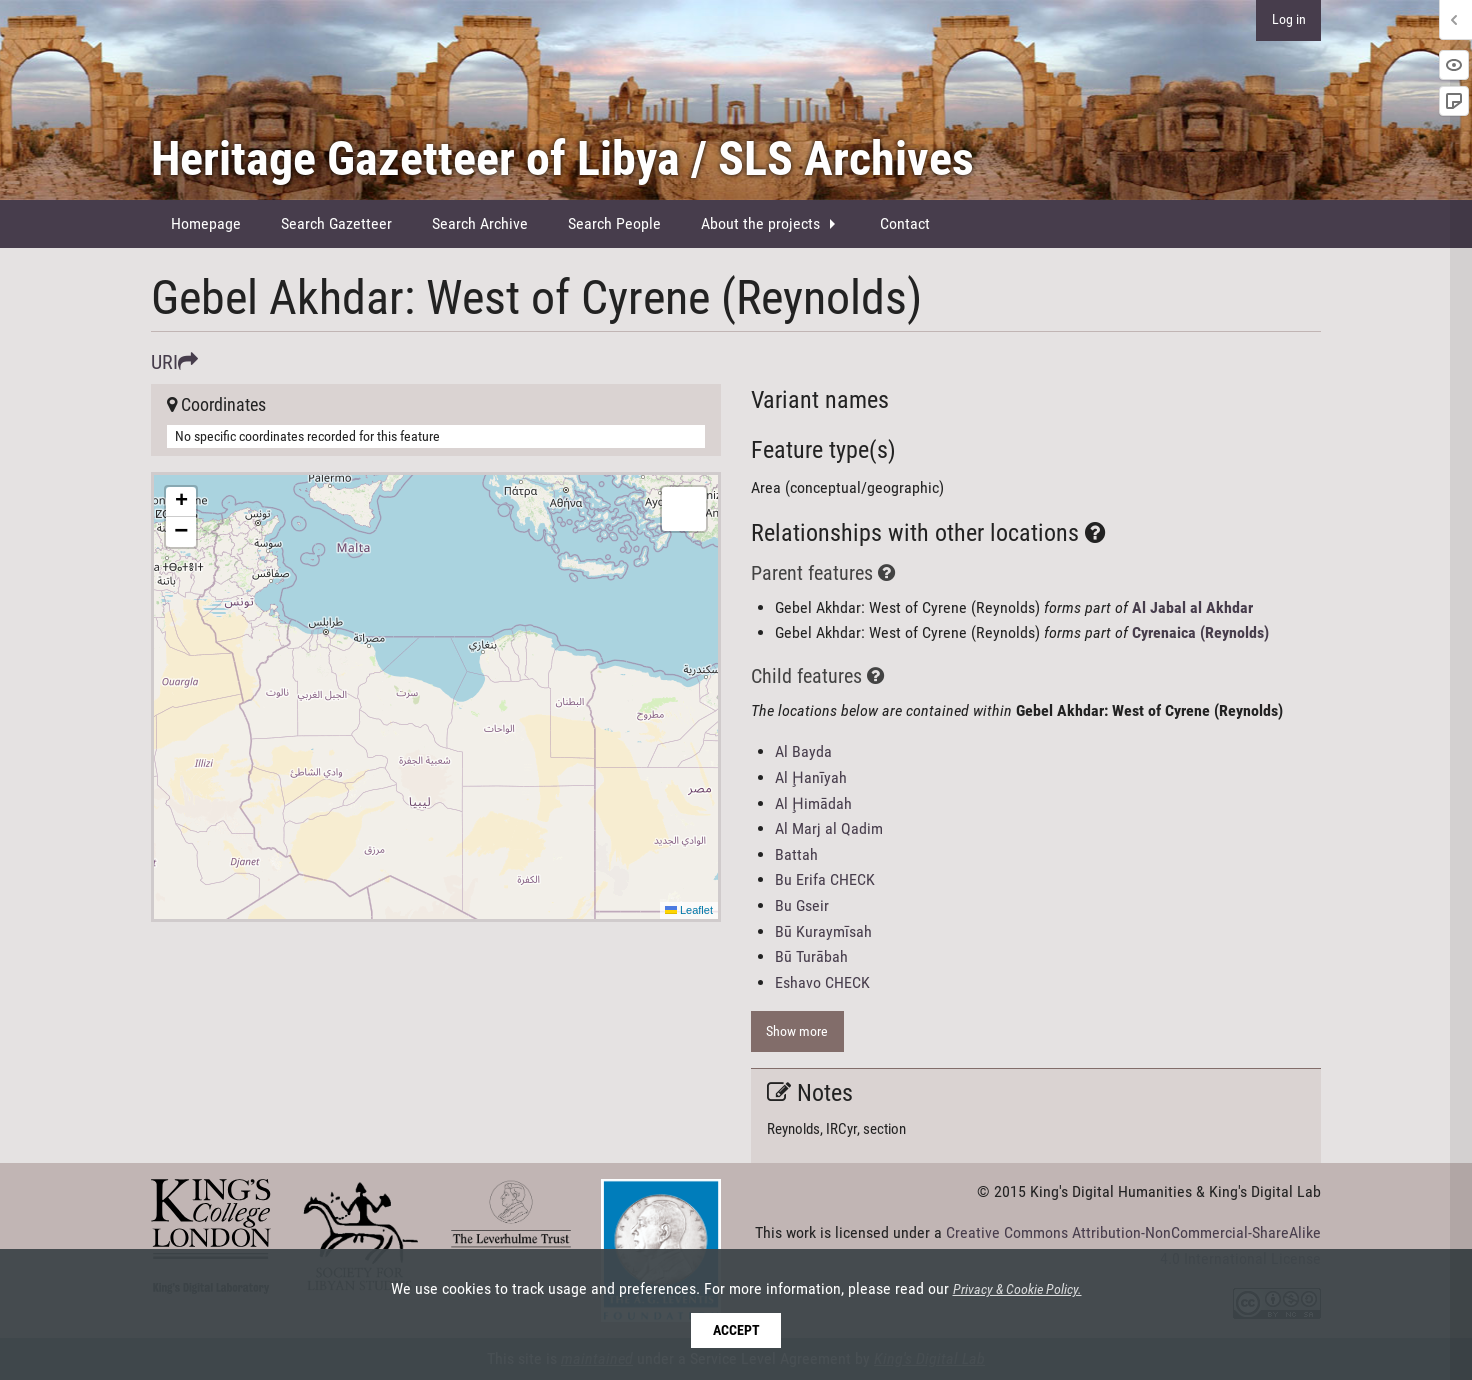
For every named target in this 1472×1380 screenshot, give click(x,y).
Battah (796, 854)
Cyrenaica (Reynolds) (1200, 632)
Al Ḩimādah (813, 803)
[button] (181, 502)
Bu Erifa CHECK (825, 879)
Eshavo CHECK (822, 982)
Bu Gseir (802, 905)
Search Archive (480, 223)
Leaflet (689, 910)
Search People (614, 223)
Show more (797, 1031)
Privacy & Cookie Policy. (1017, 1290)
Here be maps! (433, 697)
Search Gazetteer (336, 223)
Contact (905, 223)
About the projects (760, 223)
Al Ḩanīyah (811, 777)
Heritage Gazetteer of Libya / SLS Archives (562, 158)
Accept (736, 1330)
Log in (1289, 19)
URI (174, 362)
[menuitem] (206, 224)
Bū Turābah (811, 956)
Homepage (206, 223)
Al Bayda (803, 751)
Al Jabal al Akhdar (1192, 607)
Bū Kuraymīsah (823, 931)
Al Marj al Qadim (829, 828)
